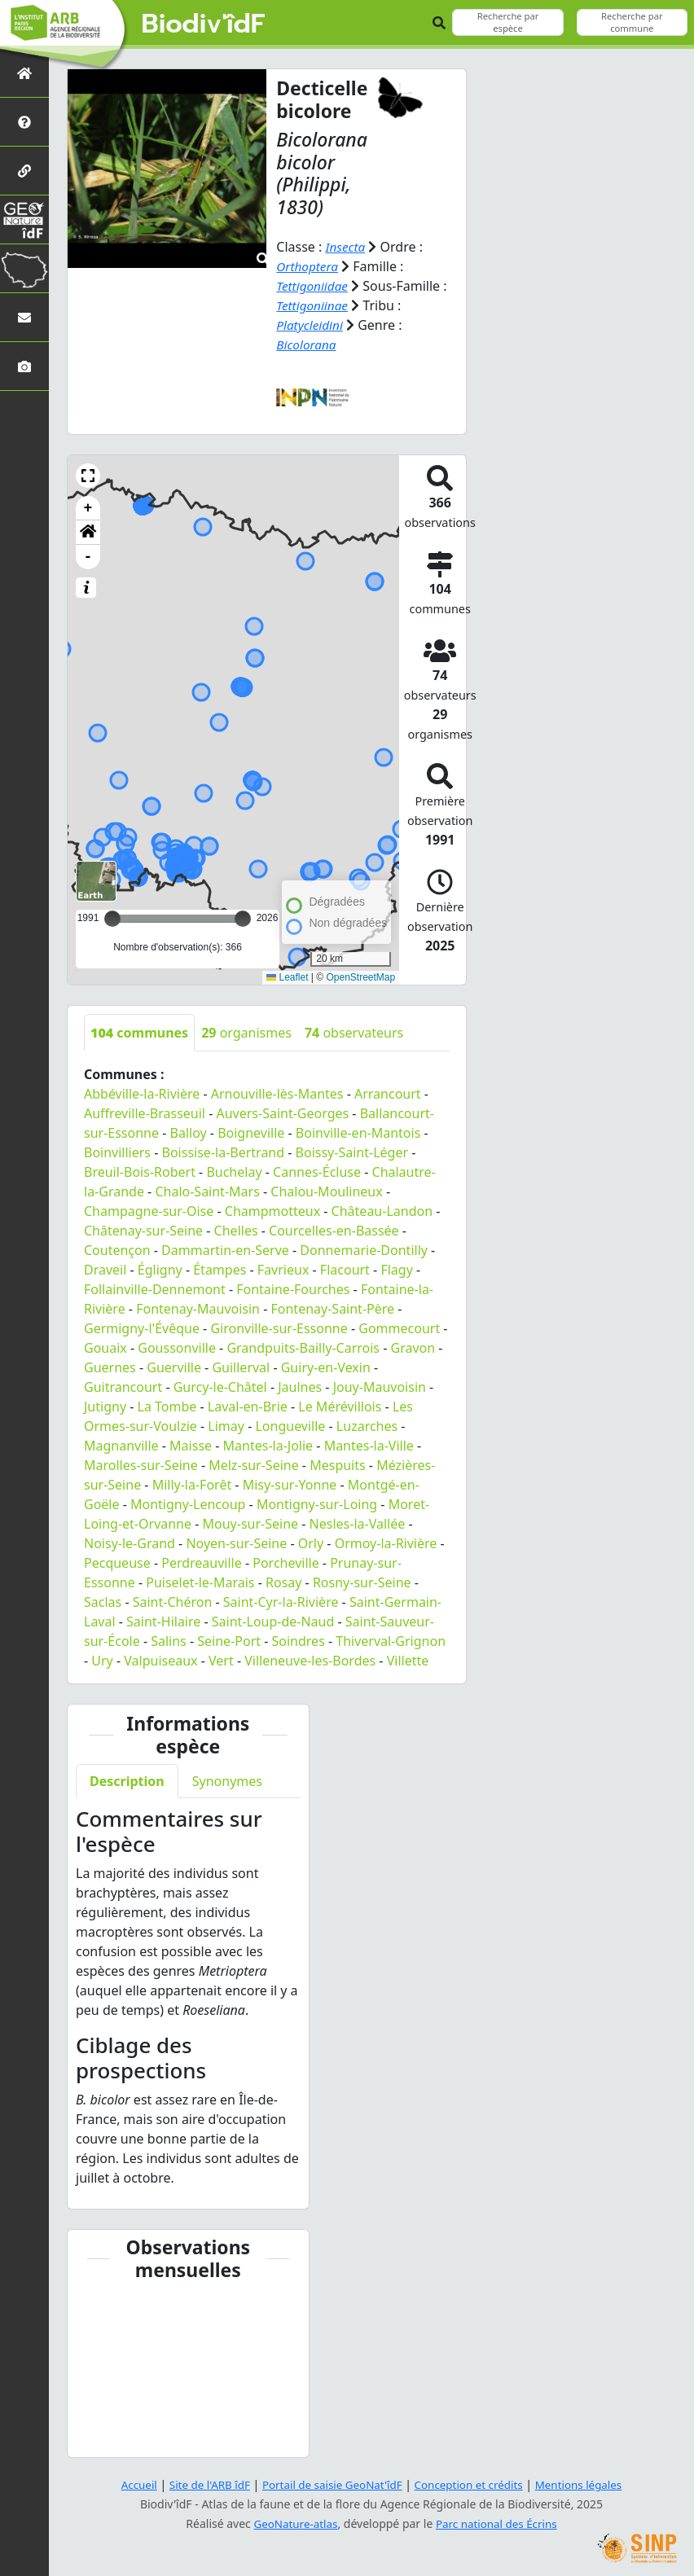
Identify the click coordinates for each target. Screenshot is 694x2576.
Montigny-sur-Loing (317, 1504)
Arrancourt (387, 1094)
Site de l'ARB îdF (202, 2484)
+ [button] (88, 508)
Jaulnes (300, 1387)
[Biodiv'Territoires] (24, 268)
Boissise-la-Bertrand (223, 1152)
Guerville (174, 1367)
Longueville (290, 1426)
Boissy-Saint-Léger (352, 1152)
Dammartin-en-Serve (225, 1250)
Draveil (105, 1270)
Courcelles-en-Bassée (334, 1231)
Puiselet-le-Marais (200, 1582)
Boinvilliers (117, 1152)
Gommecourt (399, 1328)
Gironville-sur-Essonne (278, 1328)
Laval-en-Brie (248, 1406)
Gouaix (105, 1348)
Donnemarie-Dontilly (364, 1250)
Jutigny (105, 1406)
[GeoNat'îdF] (24, 219)
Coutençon (117, 1250)
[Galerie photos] (24, 366)
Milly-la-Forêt (192, 1485)
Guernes (110, 1367)
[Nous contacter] (24, 317)
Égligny (160, 1270)
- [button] (88, 557)
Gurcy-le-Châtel (220, 1387)
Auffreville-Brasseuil (144, 1113)
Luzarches (367, 1426)
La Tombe (167, 1406)
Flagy (396, 1270)
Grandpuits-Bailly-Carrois (303, 1348)
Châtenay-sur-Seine (143, 1231)
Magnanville (121, 1446)
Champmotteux (272, 1211)
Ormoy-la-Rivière (386, 1543)
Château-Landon (382, 1211)
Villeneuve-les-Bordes (310, 1661)
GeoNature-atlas (293, 2523)
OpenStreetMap (360, 977)
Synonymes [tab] (227, 1781)
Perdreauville (201, 1563)
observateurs (354, 1033)
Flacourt (345, 1270)
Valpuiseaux (160, 1661)
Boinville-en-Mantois (358, 1133)
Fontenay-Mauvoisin (198, 1309)
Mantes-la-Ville (369, 1446)
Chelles (236, 1231)
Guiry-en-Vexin (326, 1367)
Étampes (219, 1270)
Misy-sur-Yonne (290, 1485)
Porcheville (285, 1563)
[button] (88, 475)
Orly (310, 1543)
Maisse (190, 1446)
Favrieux (283, 1270)
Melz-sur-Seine (254, 1465)
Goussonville (177, 1348)
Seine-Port (229, 1641)
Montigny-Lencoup (187, 1504)
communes (139, 1033)
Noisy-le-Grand (129, 1543)
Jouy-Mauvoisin (379, 1387)
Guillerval (241, 1367)
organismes (246, 1033)
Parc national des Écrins (498, 2523)
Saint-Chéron (173, 1602)
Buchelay (233, 1172)
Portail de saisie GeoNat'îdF (330, 2484)
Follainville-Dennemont (155, 1289)
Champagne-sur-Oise (148, 1211)
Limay (226, 1426)
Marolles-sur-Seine (141, 1465)
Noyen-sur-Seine (236, 1543)
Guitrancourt (123, 1387)
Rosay (283, 1582)
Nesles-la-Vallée (358, 1524)
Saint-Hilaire (163, 1621)
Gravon (413, 1348)
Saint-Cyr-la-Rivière (281, 1602)
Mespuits (338, 1465)
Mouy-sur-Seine (251, 1524)
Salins (169, 1641)
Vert (221, 1661)
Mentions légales (587, 2484)
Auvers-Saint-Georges (282, 1113)
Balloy (188, 1133)
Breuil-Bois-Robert (139, 1172)
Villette (408, 1661)
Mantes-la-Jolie (268, 1446)
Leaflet (287, 977)
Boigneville (250, 1133)
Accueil (129, 2484)
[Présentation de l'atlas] (24, 122)
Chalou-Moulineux (326, 1191)
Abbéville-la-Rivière (142, 1094)
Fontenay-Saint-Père (333, 1309)
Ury (101, 1661)
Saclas (102, 1602)
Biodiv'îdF (204, 24)
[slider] (243, 919)
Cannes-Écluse (317, 1172)
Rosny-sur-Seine (362, 1582)
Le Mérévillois (339, 1406)
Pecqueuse (117, 1563)
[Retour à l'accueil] (24, 73)
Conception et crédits (472, 2484)
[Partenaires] (24, 171)
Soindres (298, 1641)
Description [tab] (127, 1781)
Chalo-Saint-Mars (207, 1191)
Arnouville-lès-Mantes (277, 1094)
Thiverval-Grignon (391, 1641)
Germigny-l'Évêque (142, 1328)
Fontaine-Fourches (292, 1289)
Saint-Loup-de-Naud (273, 1621)
